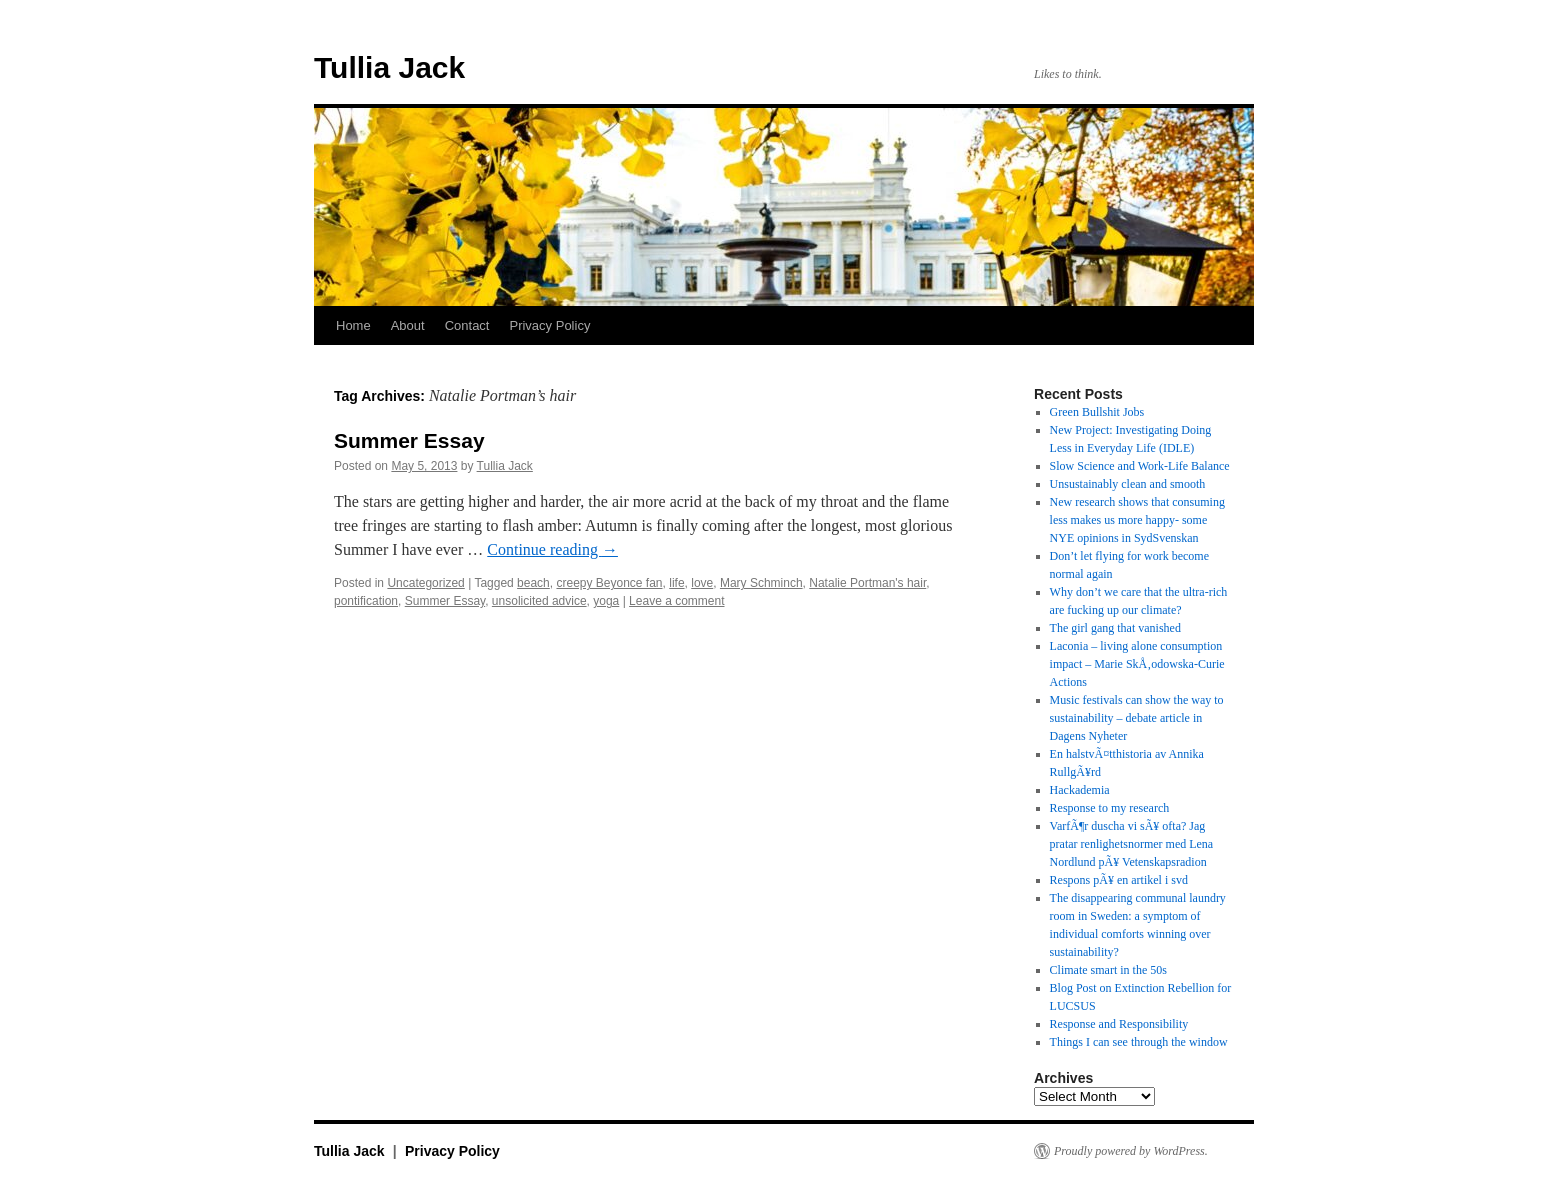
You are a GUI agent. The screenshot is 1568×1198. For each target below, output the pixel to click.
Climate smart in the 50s (1108, 970)
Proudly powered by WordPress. (1131, 1151)
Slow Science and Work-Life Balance (1140, 466)
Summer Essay (409, 440)
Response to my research (1110, 808)
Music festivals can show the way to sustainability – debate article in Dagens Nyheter (1137, 718)
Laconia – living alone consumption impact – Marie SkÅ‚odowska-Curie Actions (1137, 664)
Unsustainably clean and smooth (1128, 484)
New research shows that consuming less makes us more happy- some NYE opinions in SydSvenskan (1137, 520)
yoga (606, 601)
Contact (467, 325)
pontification (366, 601)
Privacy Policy (549, 325)
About (408, 325)
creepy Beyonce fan (609, 583)
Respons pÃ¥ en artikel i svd (1119, 880)
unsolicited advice (539, 601)
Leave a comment (676, 601)
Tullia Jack (389, 67)
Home (353, 325)
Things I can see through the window (1139, 1042)
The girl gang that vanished (1115, 628)
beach (533, 583)
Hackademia (1080, 790)
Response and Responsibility (1119, 1024)
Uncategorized (425, 583)
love (702, 583)
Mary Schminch (761, 583)
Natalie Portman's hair (867, 583)
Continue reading (552, 549)
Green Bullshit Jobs (1097, 412)
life (676, 583)
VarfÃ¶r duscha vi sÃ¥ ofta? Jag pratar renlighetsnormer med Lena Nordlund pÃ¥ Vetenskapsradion (1132, 844)
